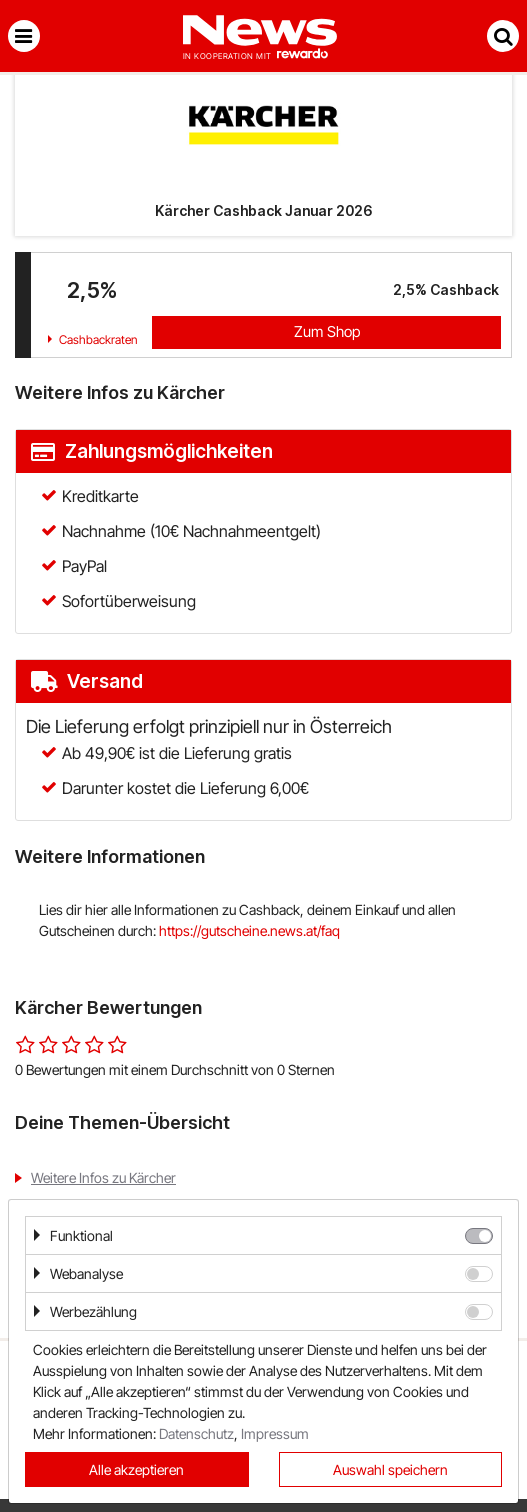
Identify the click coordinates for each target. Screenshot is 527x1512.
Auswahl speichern (390, 1469)
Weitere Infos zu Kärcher (103, 1177)
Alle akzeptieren (136, 1469)
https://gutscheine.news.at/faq (249, 930)
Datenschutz (196, 1433)
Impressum (275, 1433)
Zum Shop (327, 331)
